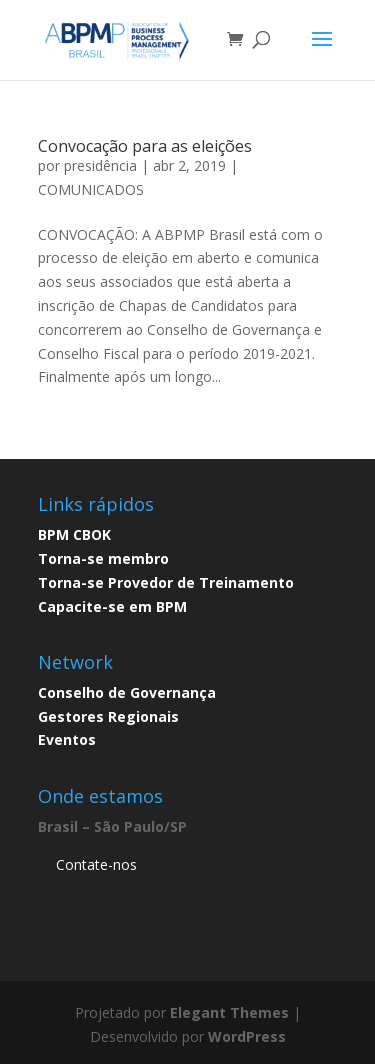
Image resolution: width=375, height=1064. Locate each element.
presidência (100, 165)
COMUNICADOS (91, 189)
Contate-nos (96, 864)
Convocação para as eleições (145, 146)
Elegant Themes (229, 1012)
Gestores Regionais (108, 716)
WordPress (247, 1036)
